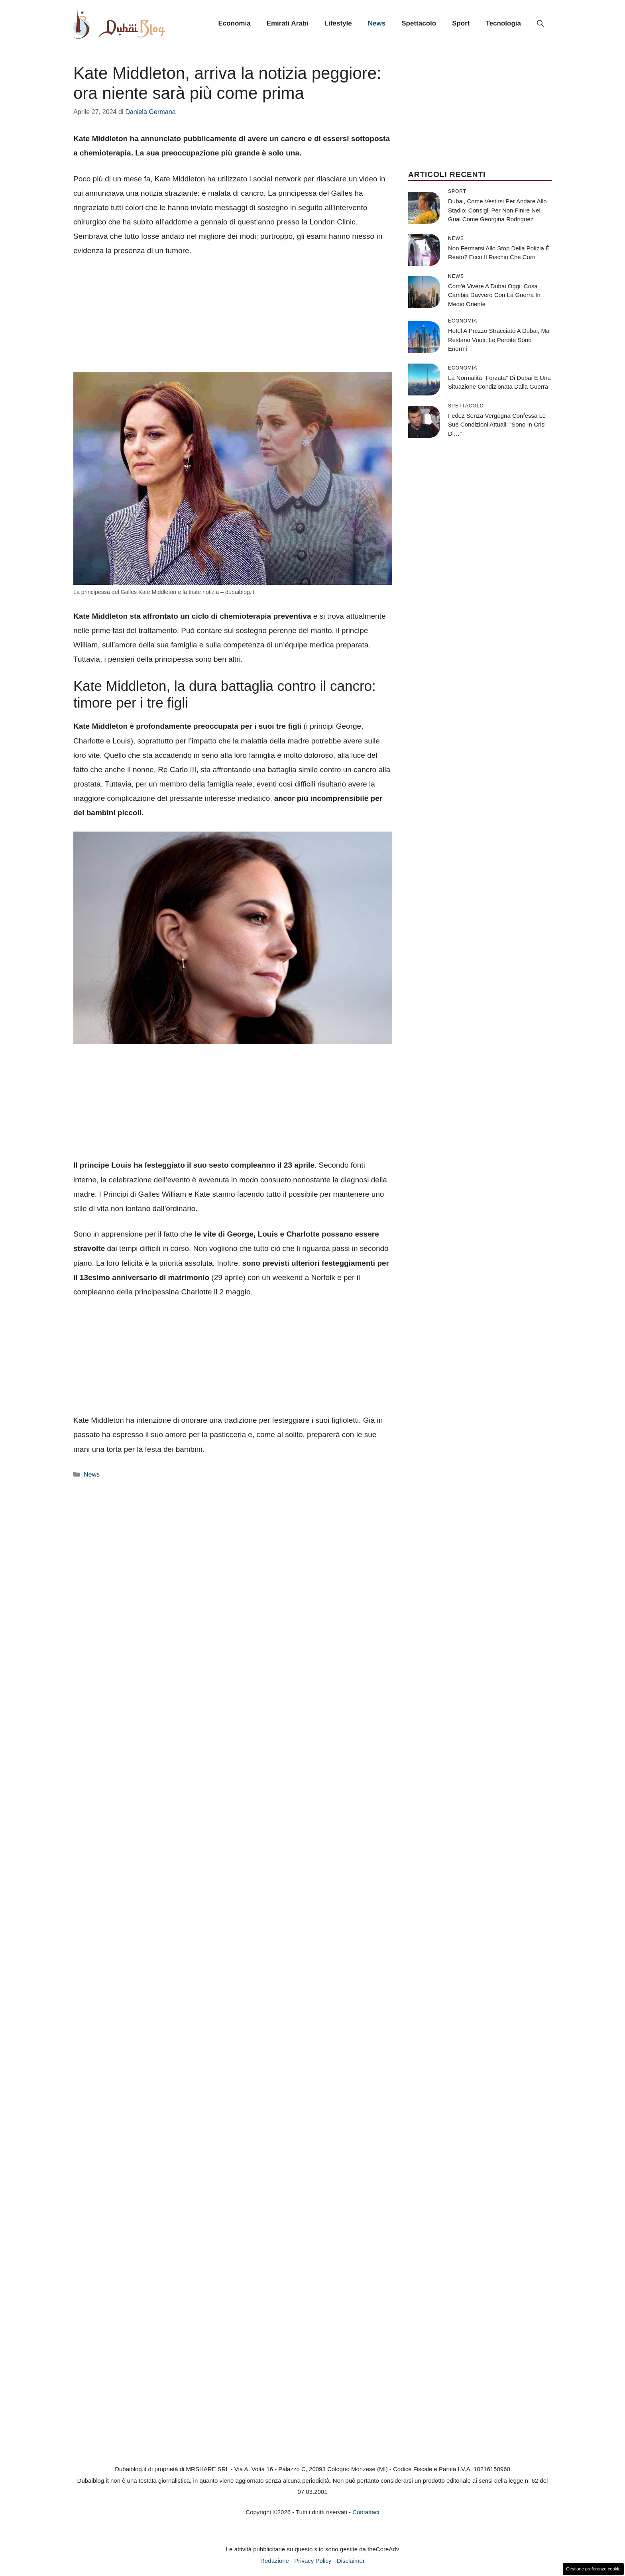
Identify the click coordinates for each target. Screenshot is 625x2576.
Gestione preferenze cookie (593, 2568)
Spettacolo (418, 23)
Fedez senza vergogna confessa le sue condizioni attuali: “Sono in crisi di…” (497, 424)
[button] (540, 23)
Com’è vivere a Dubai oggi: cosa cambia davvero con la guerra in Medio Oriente (494, 295)
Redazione (274, 2560)
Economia (234, 23)
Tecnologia (503, 23)
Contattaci (365, 2512)
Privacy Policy (312, 2560)
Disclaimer (351, 2560)
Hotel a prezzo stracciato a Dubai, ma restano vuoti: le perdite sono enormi (498, 339)
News (376, 23)
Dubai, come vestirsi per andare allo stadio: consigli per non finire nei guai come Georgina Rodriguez (497, 210)
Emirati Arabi (288, 23)
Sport (461, 23)
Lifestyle (338, 23)
